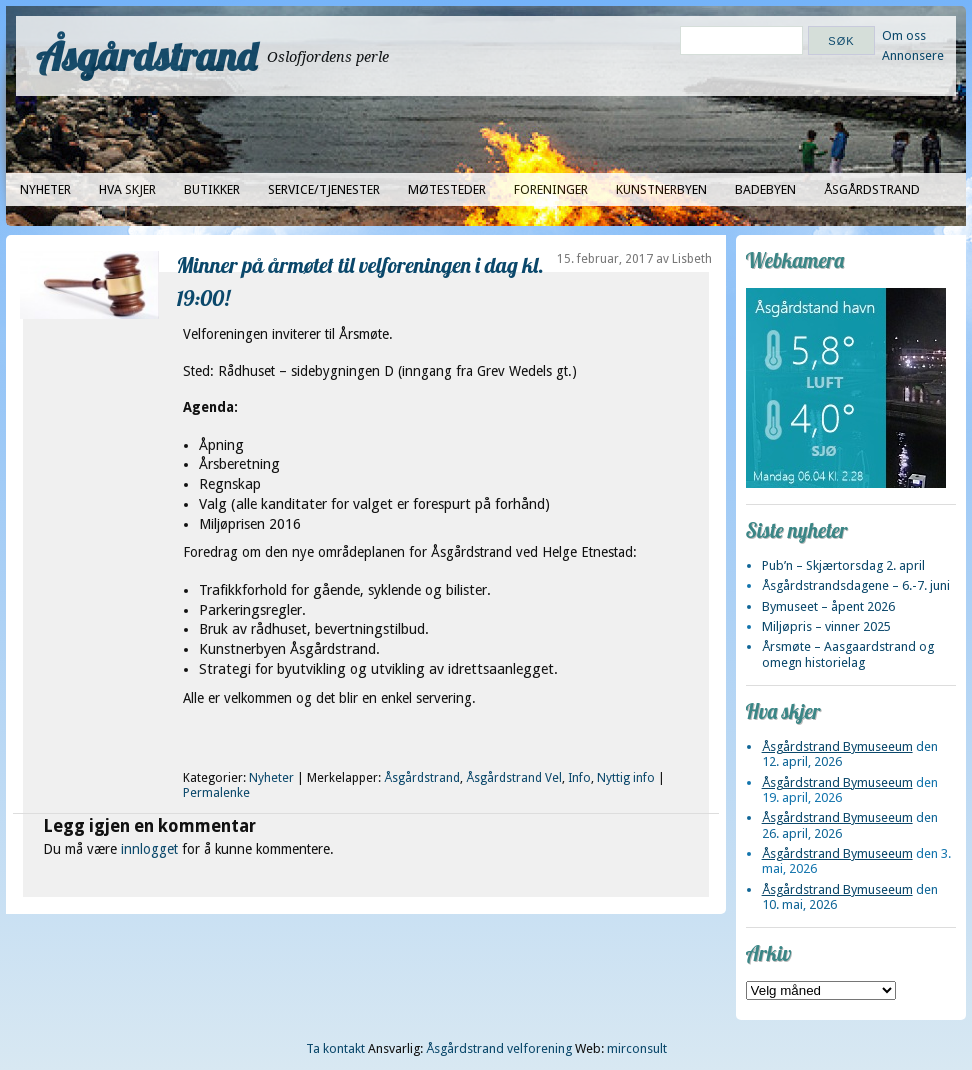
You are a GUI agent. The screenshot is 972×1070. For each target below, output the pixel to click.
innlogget (149, 849)
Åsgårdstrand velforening (499, 1048)
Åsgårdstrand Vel (514, 778)
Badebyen (765, 189)
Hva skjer (127, 189)
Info (579, 778)
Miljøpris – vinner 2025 (826, 626)
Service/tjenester (324, 189)
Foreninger (551, 189)
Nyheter (45, 189)
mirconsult (637, 1048)
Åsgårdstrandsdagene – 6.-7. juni (856, 585)
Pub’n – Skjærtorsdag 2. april (843, 565)
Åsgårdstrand (146, 56)
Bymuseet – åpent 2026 (828, 606)
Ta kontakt (335, 1048)
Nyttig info (626, 778)
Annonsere (913, 55)
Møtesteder (447, 189)
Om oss (904, 35)
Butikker (212, 189)
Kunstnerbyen (661, 189)
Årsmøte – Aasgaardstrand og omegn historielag (848, 654)
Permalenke (216, 793)
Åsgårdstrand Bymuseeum (837, 746)
